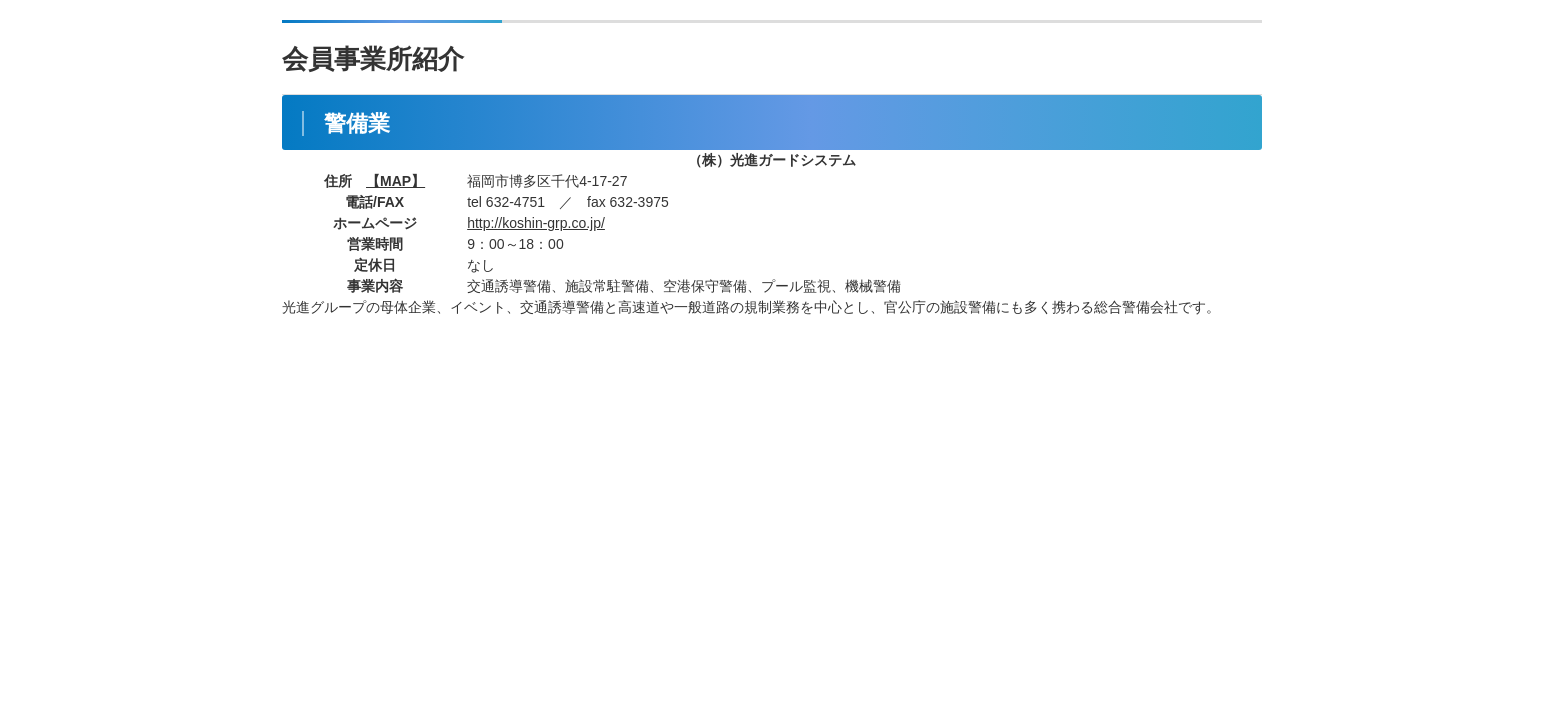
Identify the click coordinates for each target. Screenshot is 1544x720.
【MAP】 (395, 181)
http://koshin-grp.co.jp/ (536, 223)
